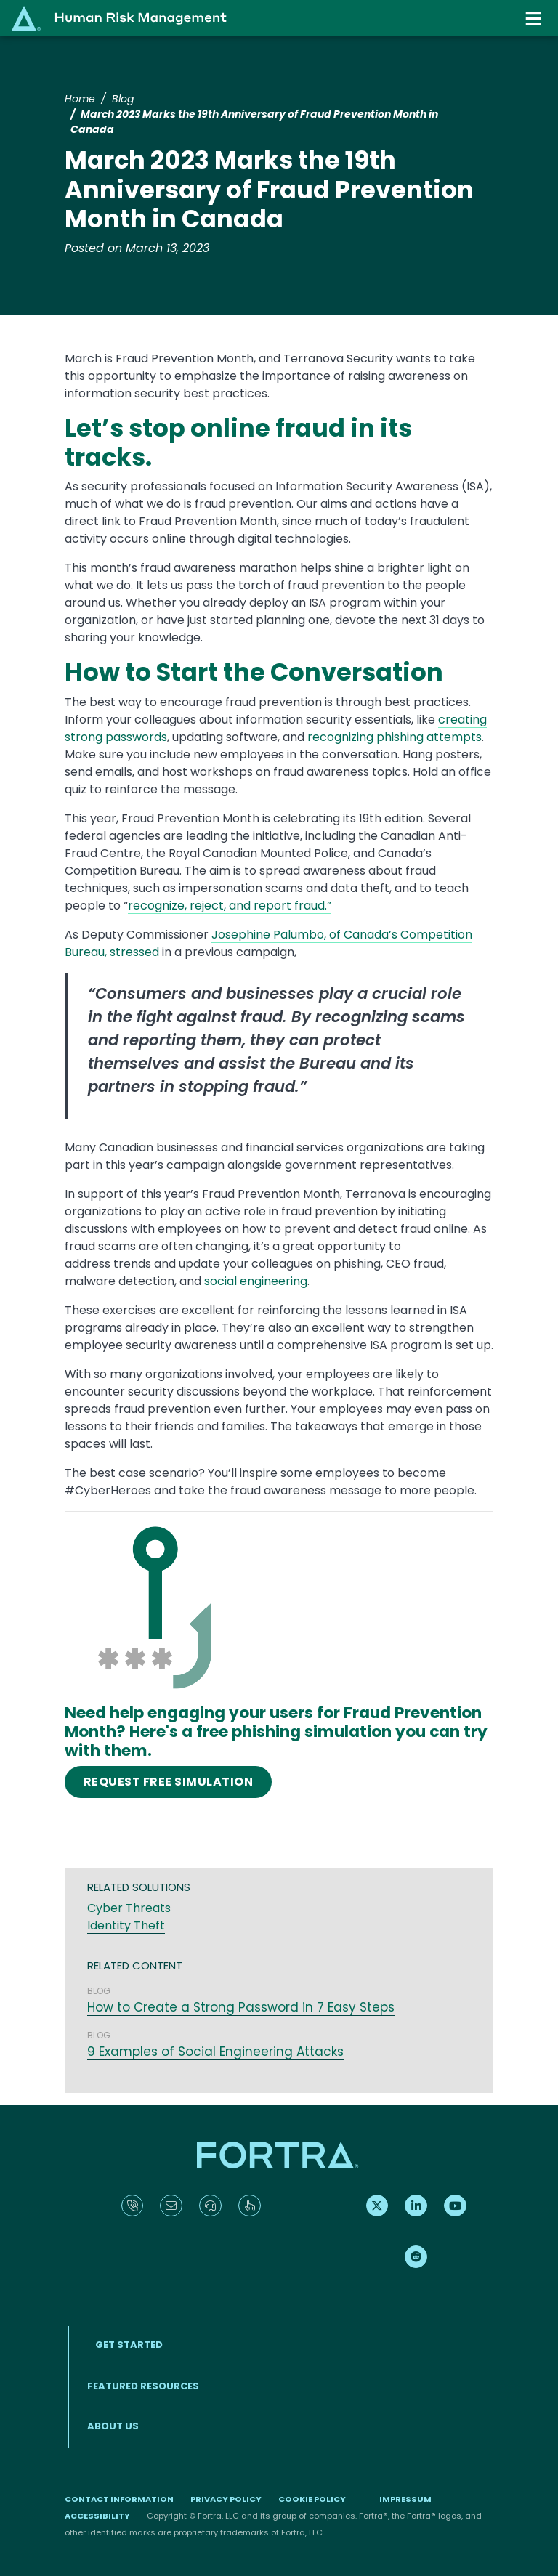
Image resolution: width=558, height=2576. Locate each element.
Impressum (405, 2499)
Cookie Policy (312, 2499)
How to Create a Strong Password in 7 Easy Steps (241, 2007)
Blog (123, 99)
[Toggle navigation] (535, 18)
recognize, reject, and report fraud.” (229, 905)
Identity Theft (126, 1925)
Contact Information (119, 2499)
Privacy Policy (226, 2499)
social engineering (255, 1281)
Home (80, 99)
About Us (113, 2426)
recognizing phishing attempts (394, 737)
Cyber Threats (129, 1908)
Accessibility (97, 2516)
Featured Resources (143, 2386)
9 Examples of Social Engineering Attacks (215, 2051)
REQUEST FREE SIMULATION (168, 1781)
